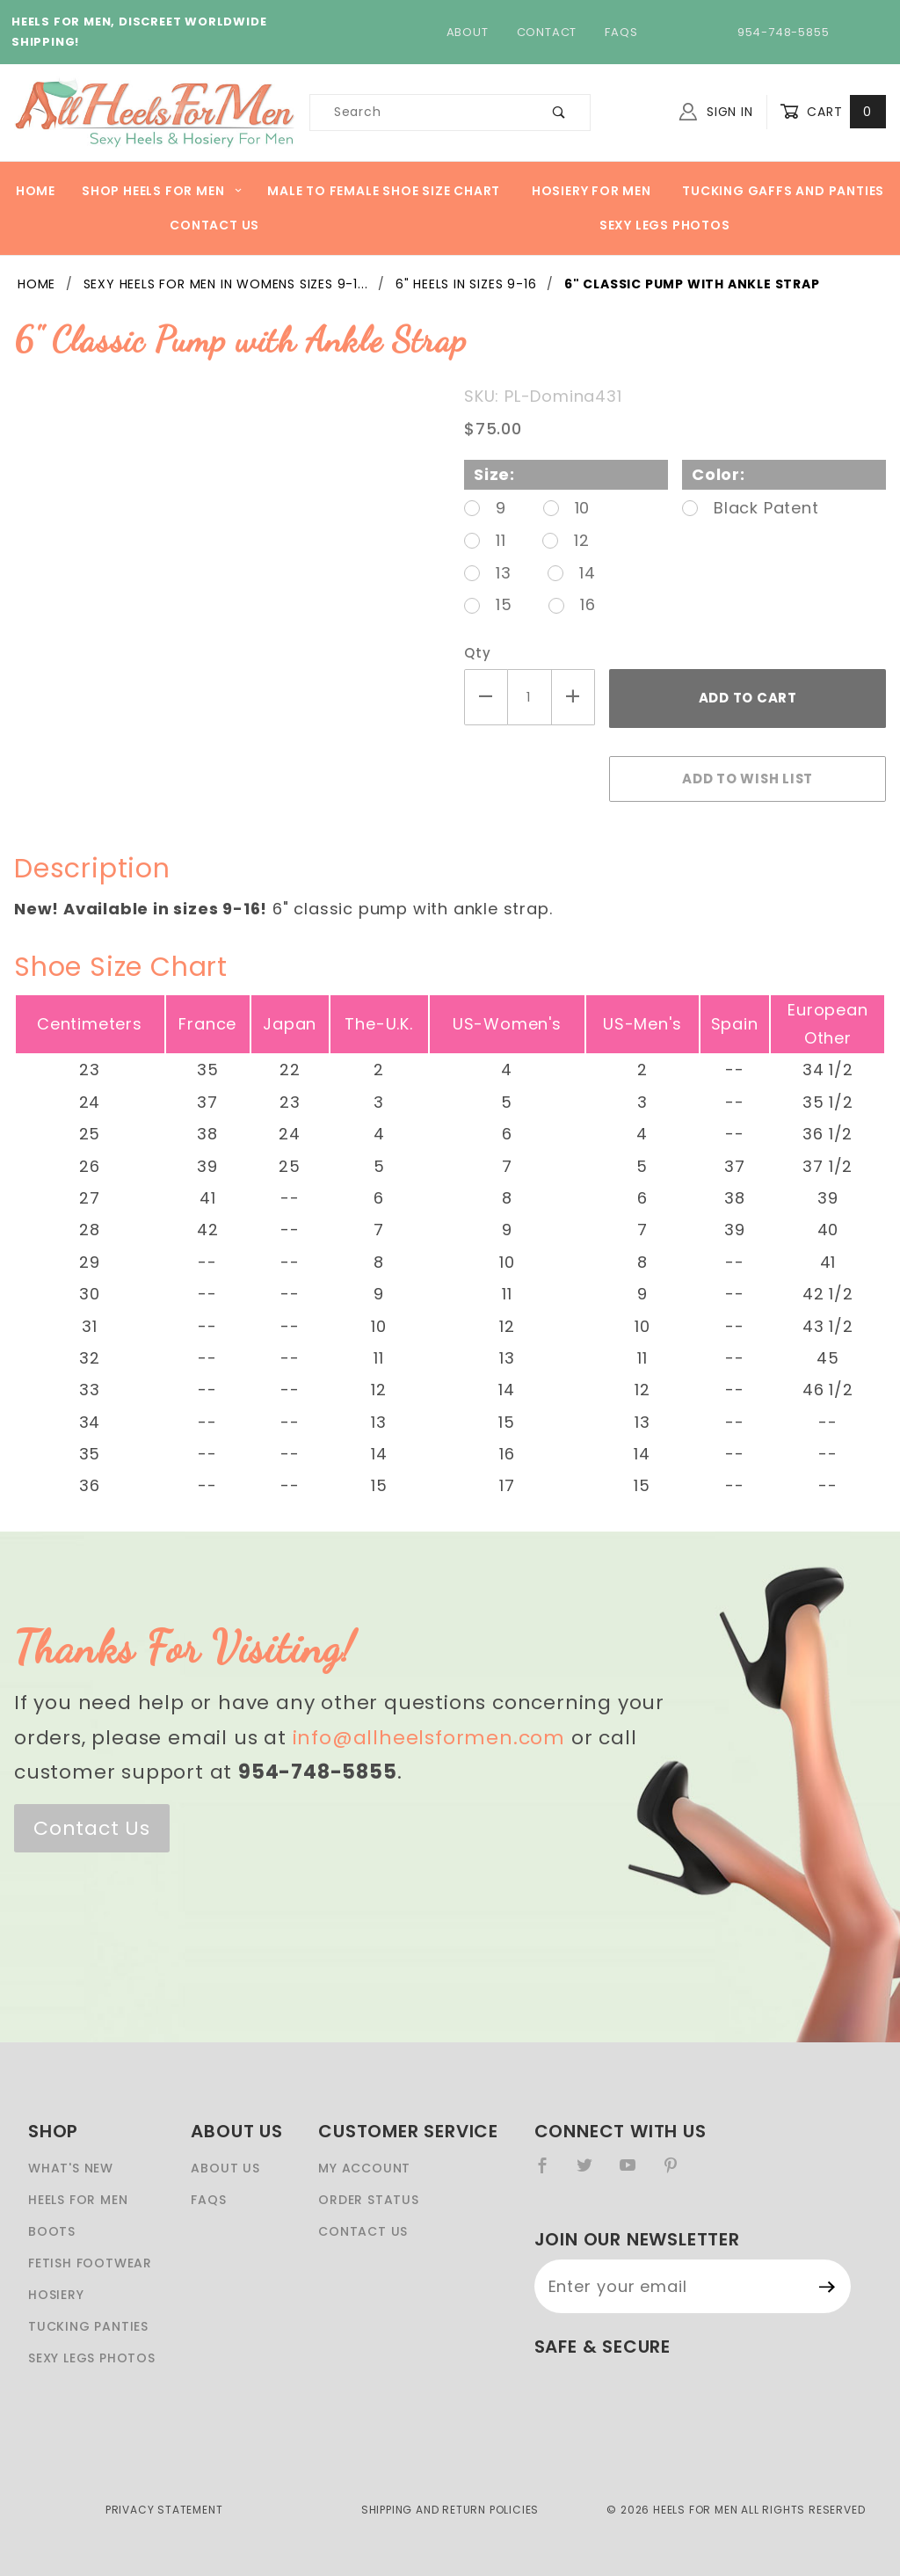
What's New (70, 2168)
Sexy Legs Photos (664, 225)
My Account (364, 2168)
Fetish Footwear (90, 2263)
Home (35, 191)
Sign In (715, 111)
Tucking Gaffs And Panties (783, 191)
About (467, 32)
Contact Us (214, 225)
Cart (833, 112)
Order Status (368, 2200)
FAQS (208, 2200)
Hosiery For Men (591, 191)
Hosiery (56, 2294)
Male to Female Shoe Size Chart (383, 191)
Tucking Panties (88, 2326)
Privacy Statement (164, 2509)
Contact (547, 32)
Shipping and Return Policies (450, 2509)
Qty (477, 653)
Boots (52, 2231)
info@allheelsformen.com (429, 1737)
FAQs (621, 32)
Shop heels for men (162, 191)
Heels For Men (77, 2200)
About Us (225, 2168)
